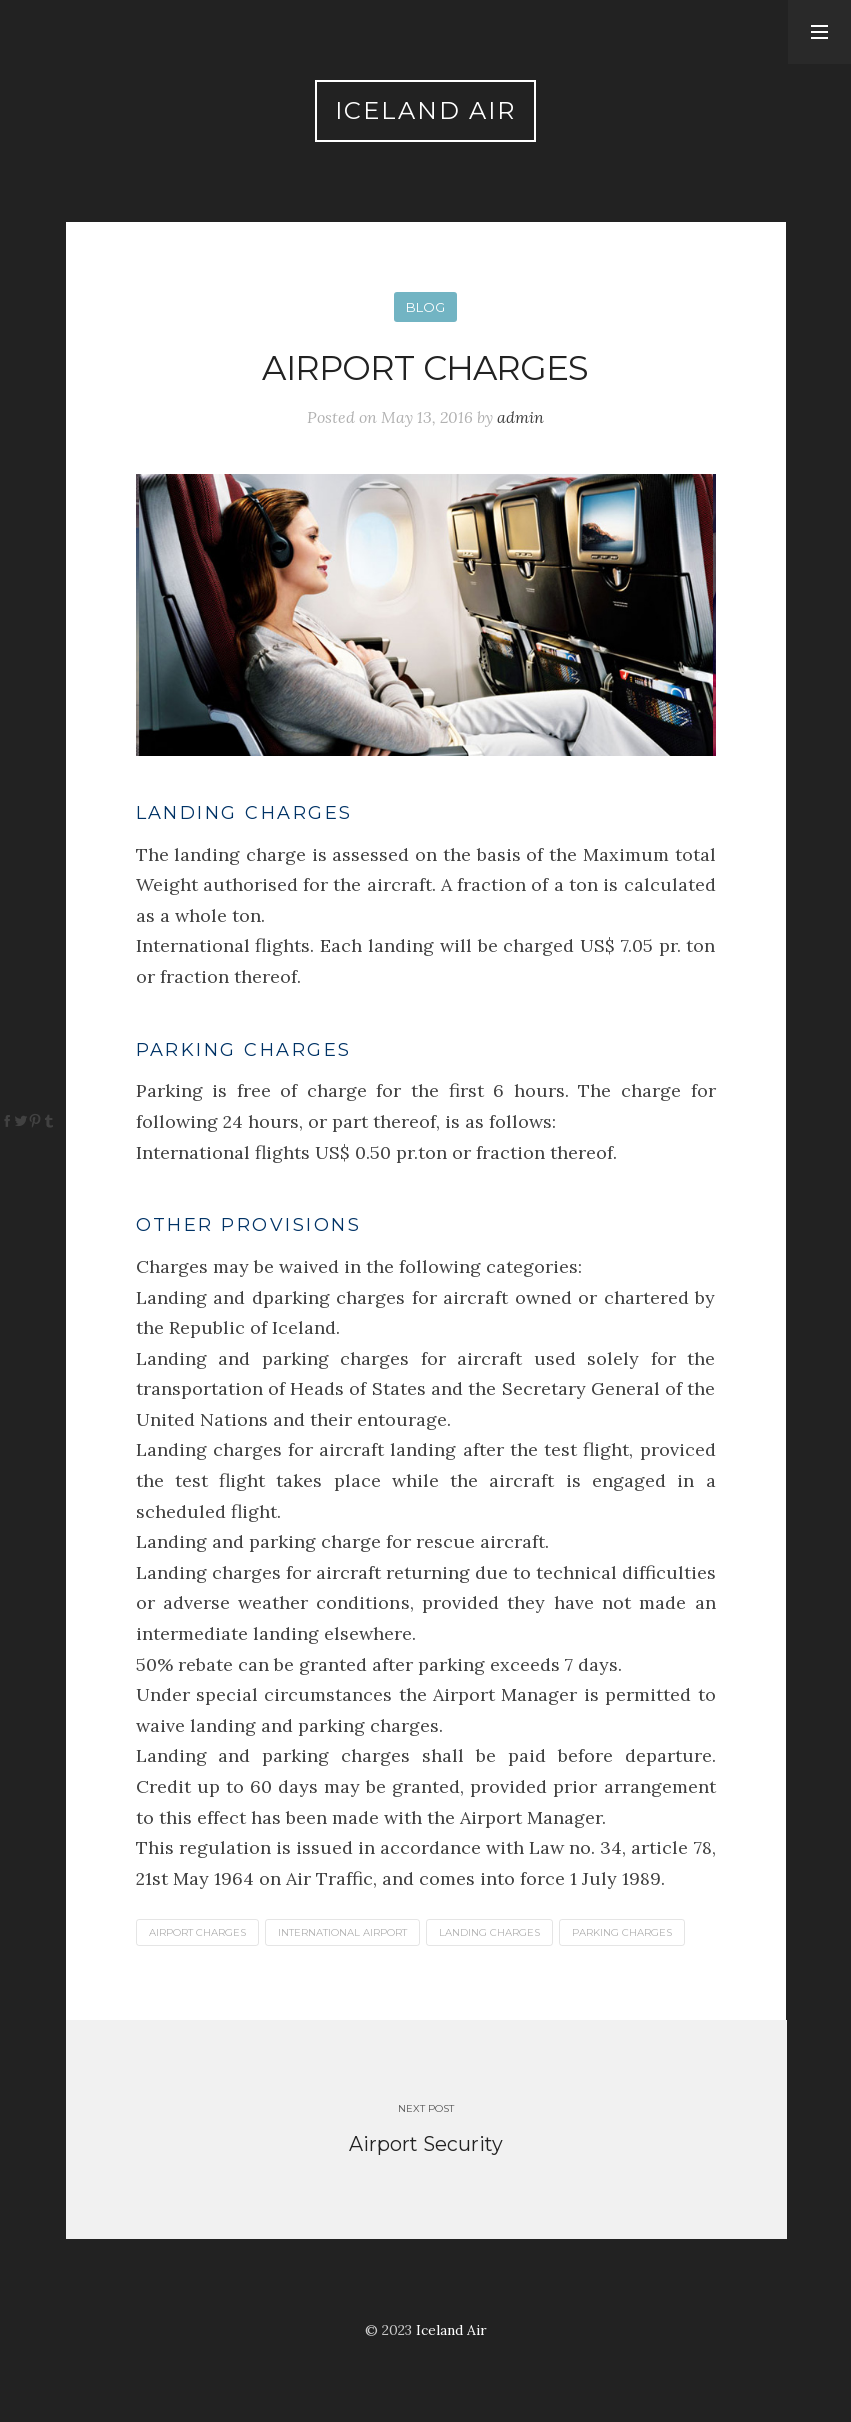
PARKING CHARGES (622, 1932)
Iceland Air (425, 110)
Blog (425, 307)
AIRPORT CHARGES (197, 1932)
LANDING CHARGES (489, 1932)
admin (520, 417)
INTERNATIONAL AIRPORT (342, 1932)
